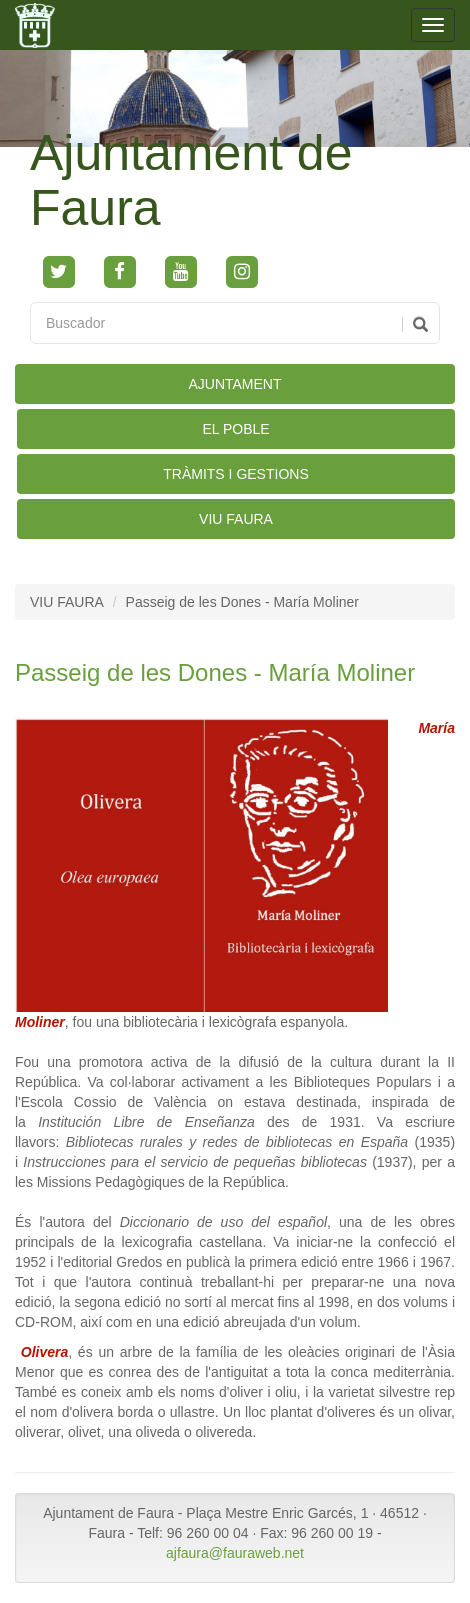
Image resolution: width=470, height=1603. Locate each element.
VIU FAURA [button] (236, 519)
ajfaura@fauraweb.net (235, 1553)
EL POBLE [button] (235, 429)
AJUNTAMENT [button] (234, 384)
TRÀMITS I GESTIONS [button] (235, 474)
